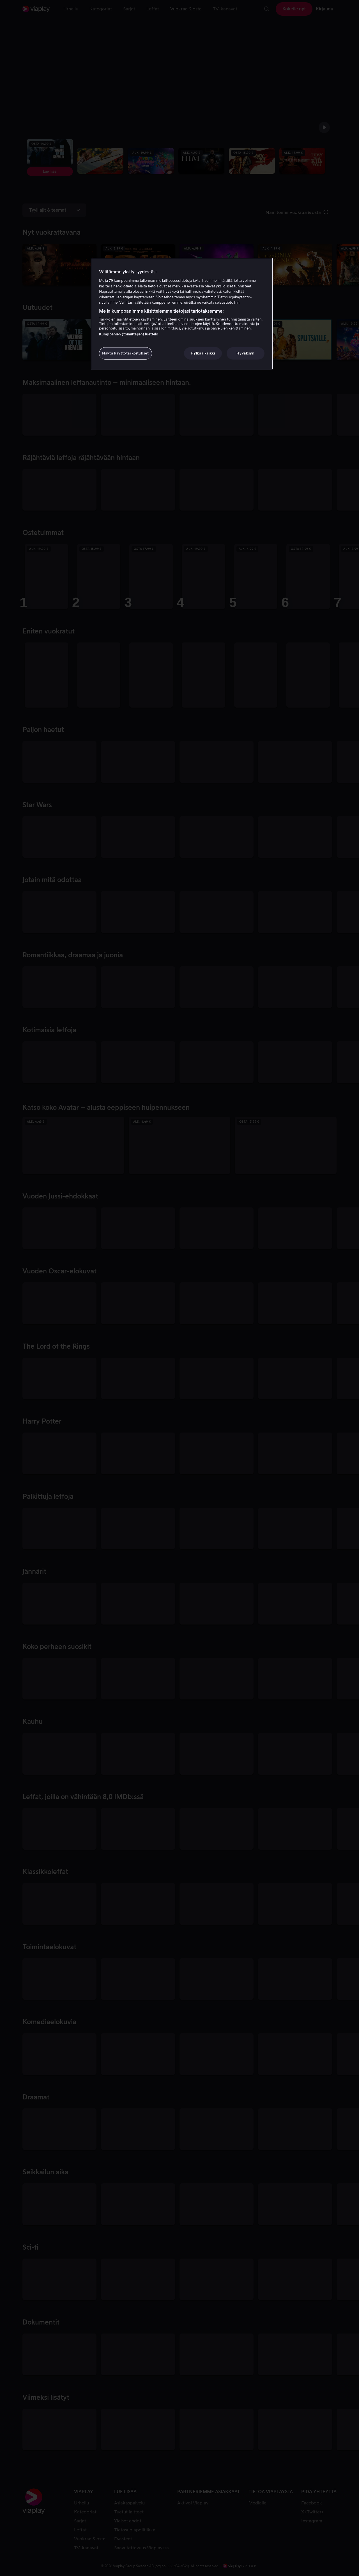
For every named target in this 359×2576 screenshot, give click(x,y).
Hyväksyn (245, 353)
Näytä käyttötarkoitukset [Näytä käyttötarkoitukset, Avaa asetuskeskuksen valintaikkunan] (125, 353)
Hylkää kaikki (203, 353)
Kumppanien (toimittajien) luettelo (128, 334)
